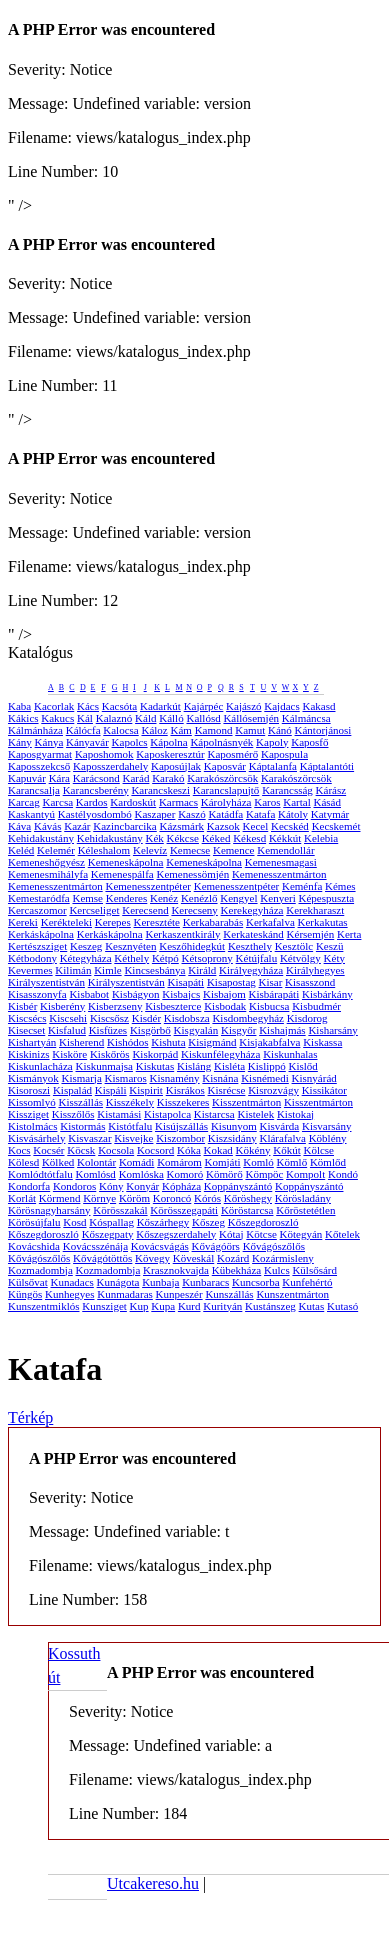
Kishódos (128, 1042)
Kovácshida (34, 1246)
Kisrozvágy (273, 1090)
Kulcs (277, 1270)
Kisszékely (130, 1102)
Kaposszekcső (39, 766)
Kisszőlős (73, 1114)
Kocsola (116, 1150)
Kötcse (261, 1234)
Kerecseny (194, 910)
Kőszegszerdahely (176, 1234)
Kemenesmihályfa (48, 874)
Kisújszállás (181, 1126)
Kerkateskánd (253, 934)
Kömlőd (328, 1162)
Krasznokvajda (176, 1270)
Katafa (260, 814)
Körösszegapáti (184, 1210)
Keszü (330, 946)
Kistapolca (167, 1114)
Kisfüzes (108, 1030)
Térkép (30, 1417)
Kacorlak (54, 706)
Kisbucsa (269, 1006)
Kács (88, 706)
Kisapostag (231, 982)
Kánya (49, 742)
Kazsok (223, 826)
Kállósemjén (251, 718)
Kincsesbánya (154, 970)
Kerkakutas (323, 922)
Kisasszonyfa (37, 994)
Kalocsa (120, 730)
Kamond (214, 730)
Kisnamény (174, 1078)
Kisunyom (234, 1126)
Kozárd (233, 1258)
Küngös (25, 1294)
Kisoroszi (29, 1090)
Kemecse (190, 850)
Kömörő (224, 1174)
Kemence (234, 850)
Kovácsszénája (95, 1246)
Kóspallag (111, 1222)
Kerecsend (145, 910)
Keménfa (302, 886)
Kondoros (74, 1186)
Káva (19, 826)
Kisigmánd (212, 1042)
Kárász (331, 790)
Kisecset (26, 1030)
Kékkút (285, 838)
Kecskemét (336, 826)
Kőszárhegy (163, 1222)
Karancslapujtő (226, 790)
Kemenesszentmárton (279, 874)
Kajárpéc (204, 706)
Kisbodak (225, 1006)
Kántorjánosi (323, 730)
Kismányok (33, 1078)
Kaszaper (155, 814)
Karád (136, 778)
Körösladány (303, 1198)
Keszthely (250, 946)
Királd (202, 970)
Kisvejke (133, 1138)
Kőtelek (342, 1234)
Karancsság (287, 790)
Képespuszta (327, 898)
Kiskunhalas (290, 1054)
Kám (180, 730)
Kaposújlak (176, 766)
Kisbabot (89, 994)
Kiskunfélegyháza (220, 1054)
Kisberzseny (115, 1006)
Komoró (185, 1174)
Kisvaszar (89, 1138)
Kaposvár (225, 766)
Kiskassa (322, 1042)
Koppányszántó (238, 1186)
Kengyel (238, 898)
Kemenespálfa (122, 874)
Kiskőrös (110, 1054)
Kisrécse (227, 1090)
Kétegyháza (86, 958)
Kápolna (168, 742)
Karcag (24, 802)
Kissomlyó (32, 1102)
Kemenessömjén (192, 874)
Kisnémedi (265, 1078)
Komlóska (141, 1174)
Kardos (92, 802)
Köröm (134, 1198)
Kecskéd (290, 826)
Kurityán (222, 1306)
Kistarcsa (214, 1114)
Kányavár (87, 742)
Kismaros (126, 1078)
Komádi (136, 1162)
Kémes (340, 886)
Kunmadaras (125, 1294)
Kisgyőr (238, 1030)
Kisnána (220, 1078)
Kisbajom (224, 994)
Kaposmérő (233, 754)
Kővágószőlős (274, 1246)
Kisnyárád (314, 1078)
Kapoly (272, 742)
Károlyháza (226, 802)
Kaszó (192, 814)
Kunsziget (104, 1306)
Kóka (189, 1150)
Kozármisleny (283, 1258)
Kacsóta (119, 706)
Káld (145, 718)
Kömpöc (264, 1174)
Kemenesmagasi (281, 862)
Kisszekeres (183, 1102)
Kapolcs (130, 742)
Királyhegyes (315, 970)
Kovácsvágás (160, 1246)
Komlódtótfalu (40, 1174)
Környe (99, 1198)
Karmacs (178, 802)
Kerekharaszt (315, 910)
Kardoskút (133, 802)
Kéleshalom (104, 850)
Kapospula (284, 754)
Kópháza (181, 1186)
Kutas (312, 1306)
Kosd (74, 1222)
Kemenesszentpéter (148, 886)
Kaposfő (309, 742)
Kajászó (243, 706)
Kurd (189, 1306)
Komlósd (96, 1174)
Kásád (327, 802)
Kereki (23, 922)
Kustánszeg (270, 1306)
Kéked (216, 838)
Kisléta (229, 1066)
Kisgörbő (150, 1030)
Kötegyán (301, 1234)
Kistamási (119, 1114)
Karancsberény (96, 790)
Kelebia (321, 838)
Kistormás (82, 1126)
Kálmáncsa (306, 718)
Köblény (328, 1138)
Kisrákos (185, 1090)
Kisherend (81, 1042)
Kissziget (28, 1114)
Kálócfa (83, 730)
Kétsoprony (207, 958)
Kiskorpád (155, 1054)
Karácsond (96, 778)
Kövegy (152, 1258)
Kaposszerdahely (110, 766)
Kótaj (231, 1234)
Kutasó (342, 1306)
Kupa (163, 1306)
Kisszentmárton (246, 1102)
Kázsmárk (182, 826)
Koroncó (172, 1198)
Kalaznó (114, 718)
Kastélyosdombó (95, 814)
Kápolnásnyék (221, 742)
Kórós (207, 1198)
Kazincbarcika (125, 826)
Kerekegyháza (252, 910)
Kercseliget (94, 910)
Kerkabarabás (213, 922)
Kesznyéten (130, 946)
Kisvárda (280, 1126)
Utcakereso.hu (153, 1883)
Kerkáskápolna (41, 934)
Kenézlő (199, 898)
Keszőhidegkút (192, 946)
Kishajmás (282, 1030)
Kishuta (168, 1042)
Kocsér (48, 1150)
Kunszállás (229, 1294)
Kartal (296, 802)
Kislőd (303, 1066)
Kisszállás (80, 1102)
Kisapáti (185, 982)
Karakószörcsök (222, 778)
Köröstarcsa (247, 1210)
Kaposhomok (104, 754)
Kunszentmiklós (44, 1306)
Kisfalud (67, 1030)
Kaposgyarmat (40, 754)
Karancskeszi (160, 790)
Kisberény (62, 1006)
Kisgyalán (196, 1030)
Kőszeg (208, 1222)
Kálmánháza (35, 730)
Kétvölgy (300, 958)
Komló (258, 1162)
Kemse (87, 898)
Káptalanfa (273, 766)
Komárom (179, 1162)
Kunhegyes (70, 1294)
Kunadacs (71, 1282)
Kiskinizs (29, 1054)
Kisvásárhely (36, 1138)
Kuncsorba (256, 1282)
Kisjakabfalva (269, 1042)
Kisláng (194, 1066)
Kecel (256, 826)
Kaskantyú (31, 814)
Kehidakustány (41, 838)
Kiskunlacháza (40, 1066)
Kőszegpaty (108, 1234)
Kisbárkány (327, 994)
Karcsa (58, 802)
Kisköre (69, 1054)
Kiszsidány (232, 1138)
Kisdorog (307, 1018)
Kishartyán (32, 1042)
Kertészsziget (37, 946)
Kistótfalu (130, 1126)
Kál (85, 718)
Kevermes (30, 970)
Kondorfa (29, 1186)
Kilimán (73, 970)
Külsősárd (314, 1270)
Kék (154, 838)
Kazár (77, 826)
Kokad (218, 1150)
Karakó (168, 778)
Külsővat (28, 1282)
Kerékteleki (66, 922)
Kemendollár (285, 850)
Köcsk (81, 1150)
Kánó (280, 730)
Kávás (48, 826)
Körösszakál (120, 1210)
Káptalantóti (327, 766)
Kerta (349, 934)
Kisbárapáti (273, 994)
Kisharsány (333, 1030)
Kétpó (165, 958)
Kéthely (131, 958)
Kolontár (96, 1162)
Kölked (58, 1162)
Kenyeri (277, 898)
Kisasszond (310, 982)
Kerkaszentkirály (182, 934)
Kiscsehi (68, 1018)
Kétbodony (32, 958)
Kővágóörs (216, 1246)
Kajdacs (281, 706)
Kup (139, 1306)
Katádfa (225, 814)
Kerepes (113, 922)
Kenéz (164, 898)
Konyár (142, 1186)
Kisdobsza (187, 1018)
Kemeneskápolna (126, 862)
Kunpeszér (179, 1294)
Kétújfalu (257, 958)
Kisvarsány (327, 1126)
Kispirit (146, 1090)
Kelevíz (150, 850)
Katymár (330, 814)
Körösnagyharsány (49, 1210)
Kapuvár (27, 778)
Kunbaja (160, 1282)
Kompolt (305, 1174)
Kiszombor (180, 1138)
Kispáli (111, 1090)
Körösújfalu (34, 1222)
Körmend (60, 1198)
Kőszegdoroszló (263, 1222)
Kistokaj (295, 1114)
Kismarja (81, 1078)
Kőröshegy (248, 1198)
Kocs (19, 1150)
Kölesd (23, 1162)
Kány (20, 742)
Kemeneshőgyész (46, 862)
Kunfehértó (307, 1282)
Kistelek (255, 1114)
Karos (267, 802)
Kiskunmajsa (104, 1066)
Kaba (19, 706)
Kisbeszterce (173, 1006)
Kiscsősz (109, 1018)
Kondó (343, 1174)
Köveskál (194, 1258)
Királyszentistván (46, 982)
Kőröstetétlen (305, 1210)
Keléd (21, 850)
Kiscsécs (27, 1018)
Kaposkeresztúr (170, 754)
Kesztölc (294, 946)
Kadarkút (160, 706)
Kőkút (287, 1150)
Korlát (22, 1198)
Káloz (154, 730)
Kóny (111, 1186)
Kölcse (318, 1150)
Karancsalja (34, 790)
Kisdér (146, 1018)
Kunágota (118, 1282)
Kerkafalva (270, 922)
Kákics (23, 718)
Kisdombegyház (247, 1018)
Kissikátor (324, 1090)
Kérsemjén (311, 934)
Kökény (253, 1150)
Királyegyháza (251, 970)
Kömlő (292, 1162)
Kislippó (267, 1066)
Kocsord (155, 1150)
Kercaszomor (37, 910)
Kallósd (203, 718)
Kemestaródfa (39, 898)
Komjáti (222, 1162)
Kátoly (293, 814)
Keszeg (86, 946)
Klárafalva (282, 1138)
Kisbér (22, 1006)
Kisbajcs (181, 994)
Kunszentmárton (292, 1294)
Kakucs (57, 718)
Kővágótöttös (102, 1258)
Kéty (334, 958)
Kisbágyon (136, 994)
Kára (59, 778)
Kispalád (72, 1090)
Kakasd (318, 706)
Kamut (250, 730)
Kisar (271, 982)
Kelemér (56, 850)
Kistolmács (33, 1126)
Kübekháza (236, 1270)
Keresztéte (157, 922)
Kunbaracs (205, 1282)
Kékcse (183, 838)
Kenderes (127, 898)
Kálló (171, 718)
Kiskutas (155, 1066)
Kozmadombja (40, 1270)
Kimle (108, 970)
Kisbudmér (316, 1006)
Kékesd (249, 838)
